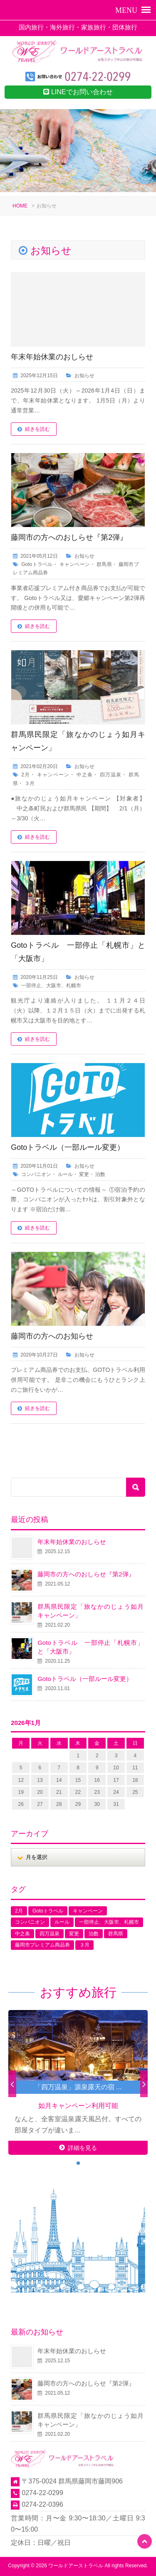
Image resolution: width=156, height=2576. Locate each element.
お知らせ (84, 375)
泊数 (100, 1174)
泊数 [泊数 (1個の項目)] (94, 1934)
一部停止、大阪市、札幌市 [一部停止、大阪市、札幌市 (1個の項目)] (109, 1922)
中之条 (85, 775)
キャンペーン (74, 564)
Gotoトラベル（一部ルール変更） (67, 1147)
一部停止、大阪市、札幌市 (51, 985)
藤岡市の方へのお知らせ (52, 1336)
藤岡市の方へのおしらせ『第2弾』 (69, 537)
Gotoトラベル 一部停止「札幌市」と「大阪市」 (90, 1647)
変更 (84, 1174)
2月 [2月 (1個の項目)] (19, 1911)
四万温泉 (110, 775)
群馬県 (104, 564)
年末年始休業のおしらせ (52, 357)
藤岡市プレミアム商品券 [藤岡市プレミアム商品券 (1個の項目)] (42, 1945)
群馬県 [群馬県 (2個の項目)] (115, 1934)
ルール (65, 1174)
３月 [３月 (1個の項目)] (84, 1945)
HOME (19, 206)
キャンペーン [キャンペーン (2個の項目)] (88, 1911)
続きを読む (37, 429)
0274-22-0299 (42, 2492)
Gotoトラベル (36, 564)
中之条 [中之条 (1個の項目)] (22, 1934)
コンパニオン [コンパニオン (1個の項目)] (30, 1922)
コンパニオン (36, 1174)
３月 (30, 783)
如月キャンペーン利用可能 (78, 2105)
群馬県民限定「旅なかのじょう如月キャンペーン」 (90, 1611)
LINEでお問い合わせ (77, 91)
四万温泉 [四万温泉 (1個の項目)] (49, 1934)
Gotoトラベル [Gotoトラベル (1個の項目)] (47, 1911)
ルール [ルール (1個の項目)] (61, 1922)
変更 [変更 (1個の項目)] (74, 1934)
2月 (25, 775)
